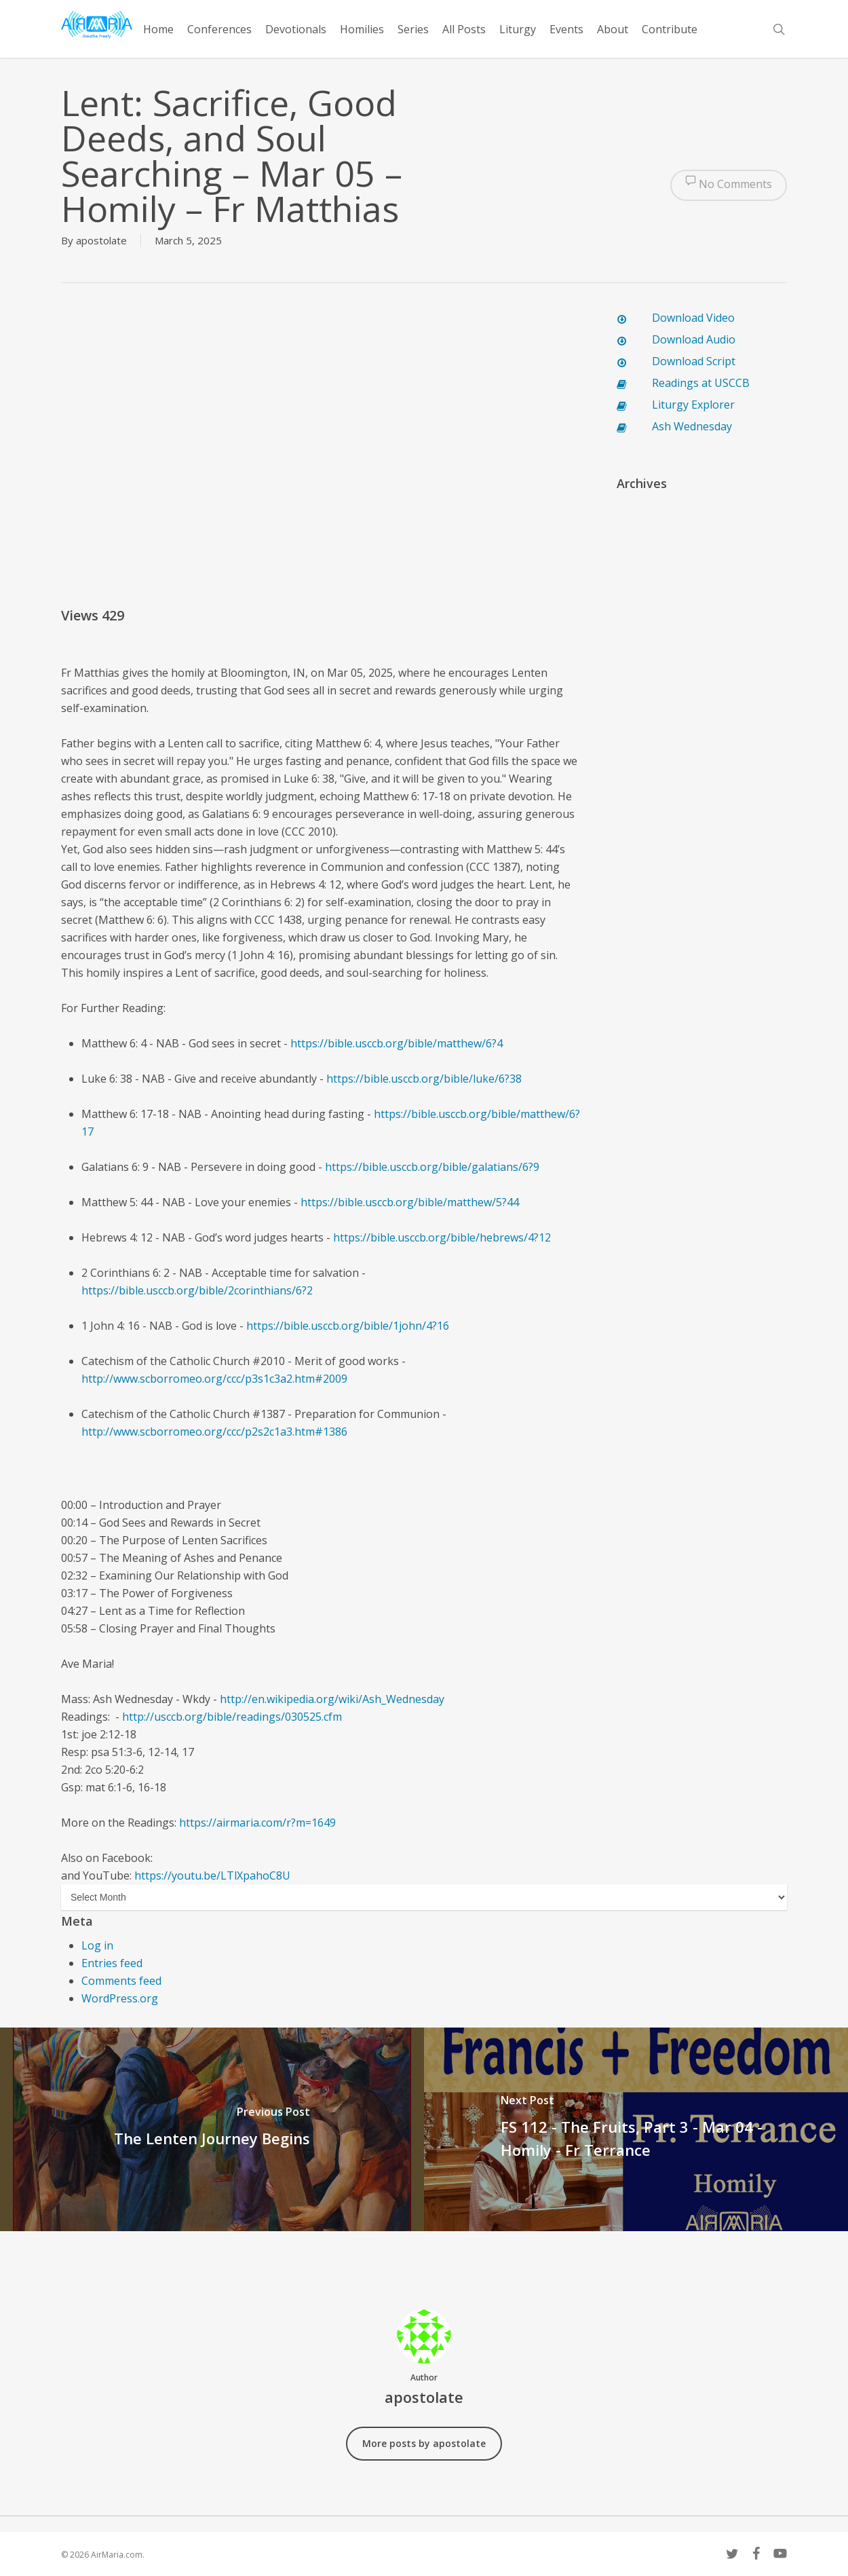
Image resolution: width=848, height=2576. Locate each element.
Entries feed (111, 1963)
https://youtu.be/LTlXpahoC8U (212, 1875)
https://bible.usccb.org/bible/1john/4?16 (347, 1325)
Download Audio (693, 339)
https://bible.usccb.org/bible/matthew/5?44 (410, 1202)
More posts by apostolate (424, 2443)
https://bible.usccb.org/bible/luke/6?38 (424, 1078)
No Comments (728, 185)
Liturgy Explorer (693, 404)
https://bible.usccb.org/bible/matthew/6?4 (396, 1043)
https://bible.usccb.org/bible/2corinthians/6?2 (197, 1290)
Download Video (693, 317)
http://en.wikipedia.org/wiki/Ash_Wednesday (332, 1699)
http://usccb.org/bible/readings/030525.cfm (232, 1716)
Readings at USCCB (701, 382)
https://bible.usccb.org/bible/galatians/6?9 (432, 1166)
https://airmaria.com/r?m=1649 (257, 1822)
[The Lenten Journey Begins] (212, 2129)
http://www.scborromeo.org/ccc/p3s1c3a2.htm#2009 (214, 1378)
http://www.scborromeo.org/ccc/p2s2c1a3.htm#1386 (214, 1431)
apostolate (101, 240)
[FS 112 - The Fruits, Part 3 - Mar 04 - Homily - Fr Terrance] (636, 2129)
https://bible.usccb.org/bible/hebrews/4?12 (442, 1237)
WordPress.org (119, 1998)
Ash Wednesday (692, 426)
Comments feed (121, 1980)
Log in (97, 1945)
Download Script (693, 361)
